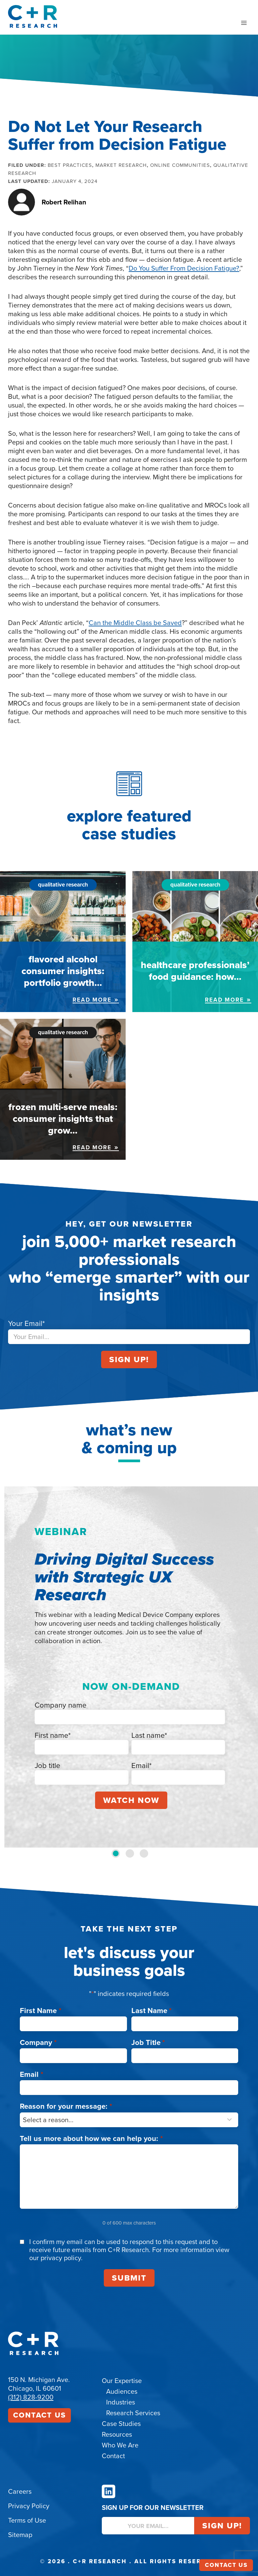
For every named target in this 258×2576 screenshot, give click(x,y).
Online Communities (180, 165)
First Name (40, 2010)
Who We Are (120, 2445)
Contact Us (39, 2415)
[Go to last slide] (12, 1667)
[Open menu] (244, 22)
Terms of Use (27, 2520)
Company (38, 2042)
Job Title (148, 2042)
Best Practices (70, 165)
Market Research (121, 165)
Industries (120, 2402)
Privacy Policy (28, 2506)
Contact (113, 2456)
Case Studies (121, 2424)
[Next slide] (246, 1667)
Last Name (151, 2010)
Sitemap (20, 2535)
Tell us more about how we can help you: (91, 2138)
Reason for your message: (66, 2106)
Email (31, 2074)
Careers (20, 2491)
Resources (117, 2434)
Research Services (133, 2413)
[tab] (116, 1853)
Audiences (121, 2391)
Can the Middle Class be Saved (135, 623)
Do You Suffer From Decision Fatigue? (184, 268)
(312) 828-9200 (30, 2397)
